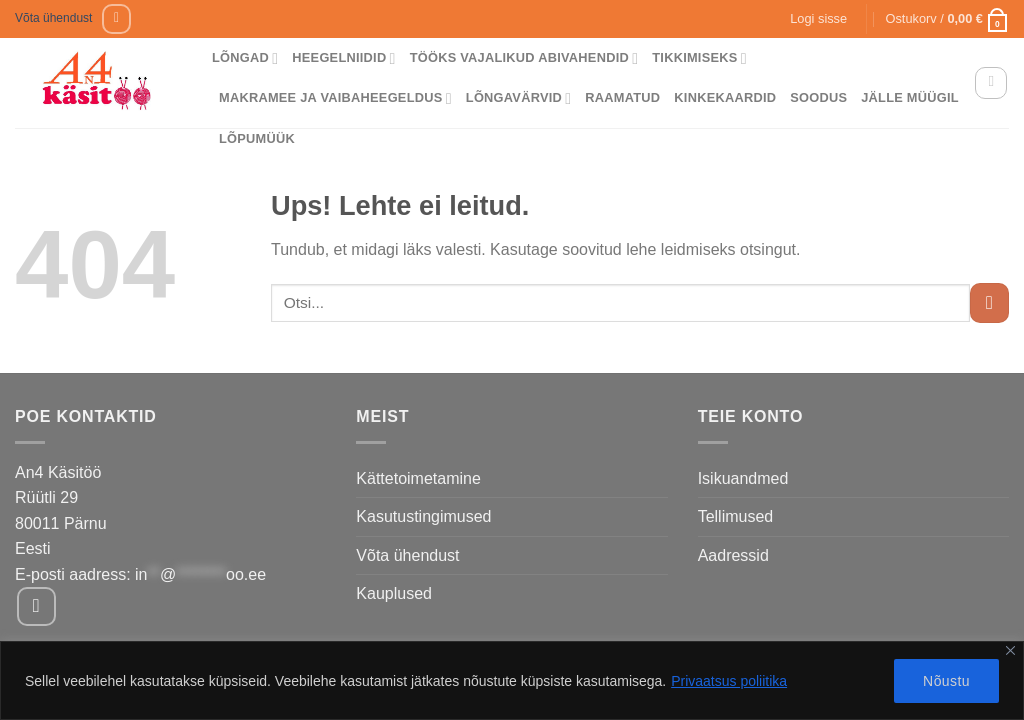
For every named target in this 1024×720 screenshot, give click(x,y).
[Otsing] (991, 83)
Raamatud (622, 97)
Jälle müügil (910, 97)
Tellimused (736, 516)
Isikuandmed (743, 478)
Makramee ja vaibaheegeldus (335, 98)
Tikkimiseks (699, 58)
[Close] (1010, 650)
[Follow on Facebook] (116, 18)
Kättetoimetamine (418, 478)
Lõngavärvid (519, 98)
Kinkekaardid (725, 97)
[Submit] (989, 302)
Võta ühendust (53, 18)
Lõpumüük (257, 138)
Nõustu (946, 681)
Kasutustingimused (423, 516)
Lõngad (245, 58)
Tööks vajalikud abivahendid (524, 58)
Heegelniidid (343, 58)
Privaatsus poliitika (729, 681)
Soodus (818, 97)
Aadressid (733, 555)
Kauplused (394, 593)
